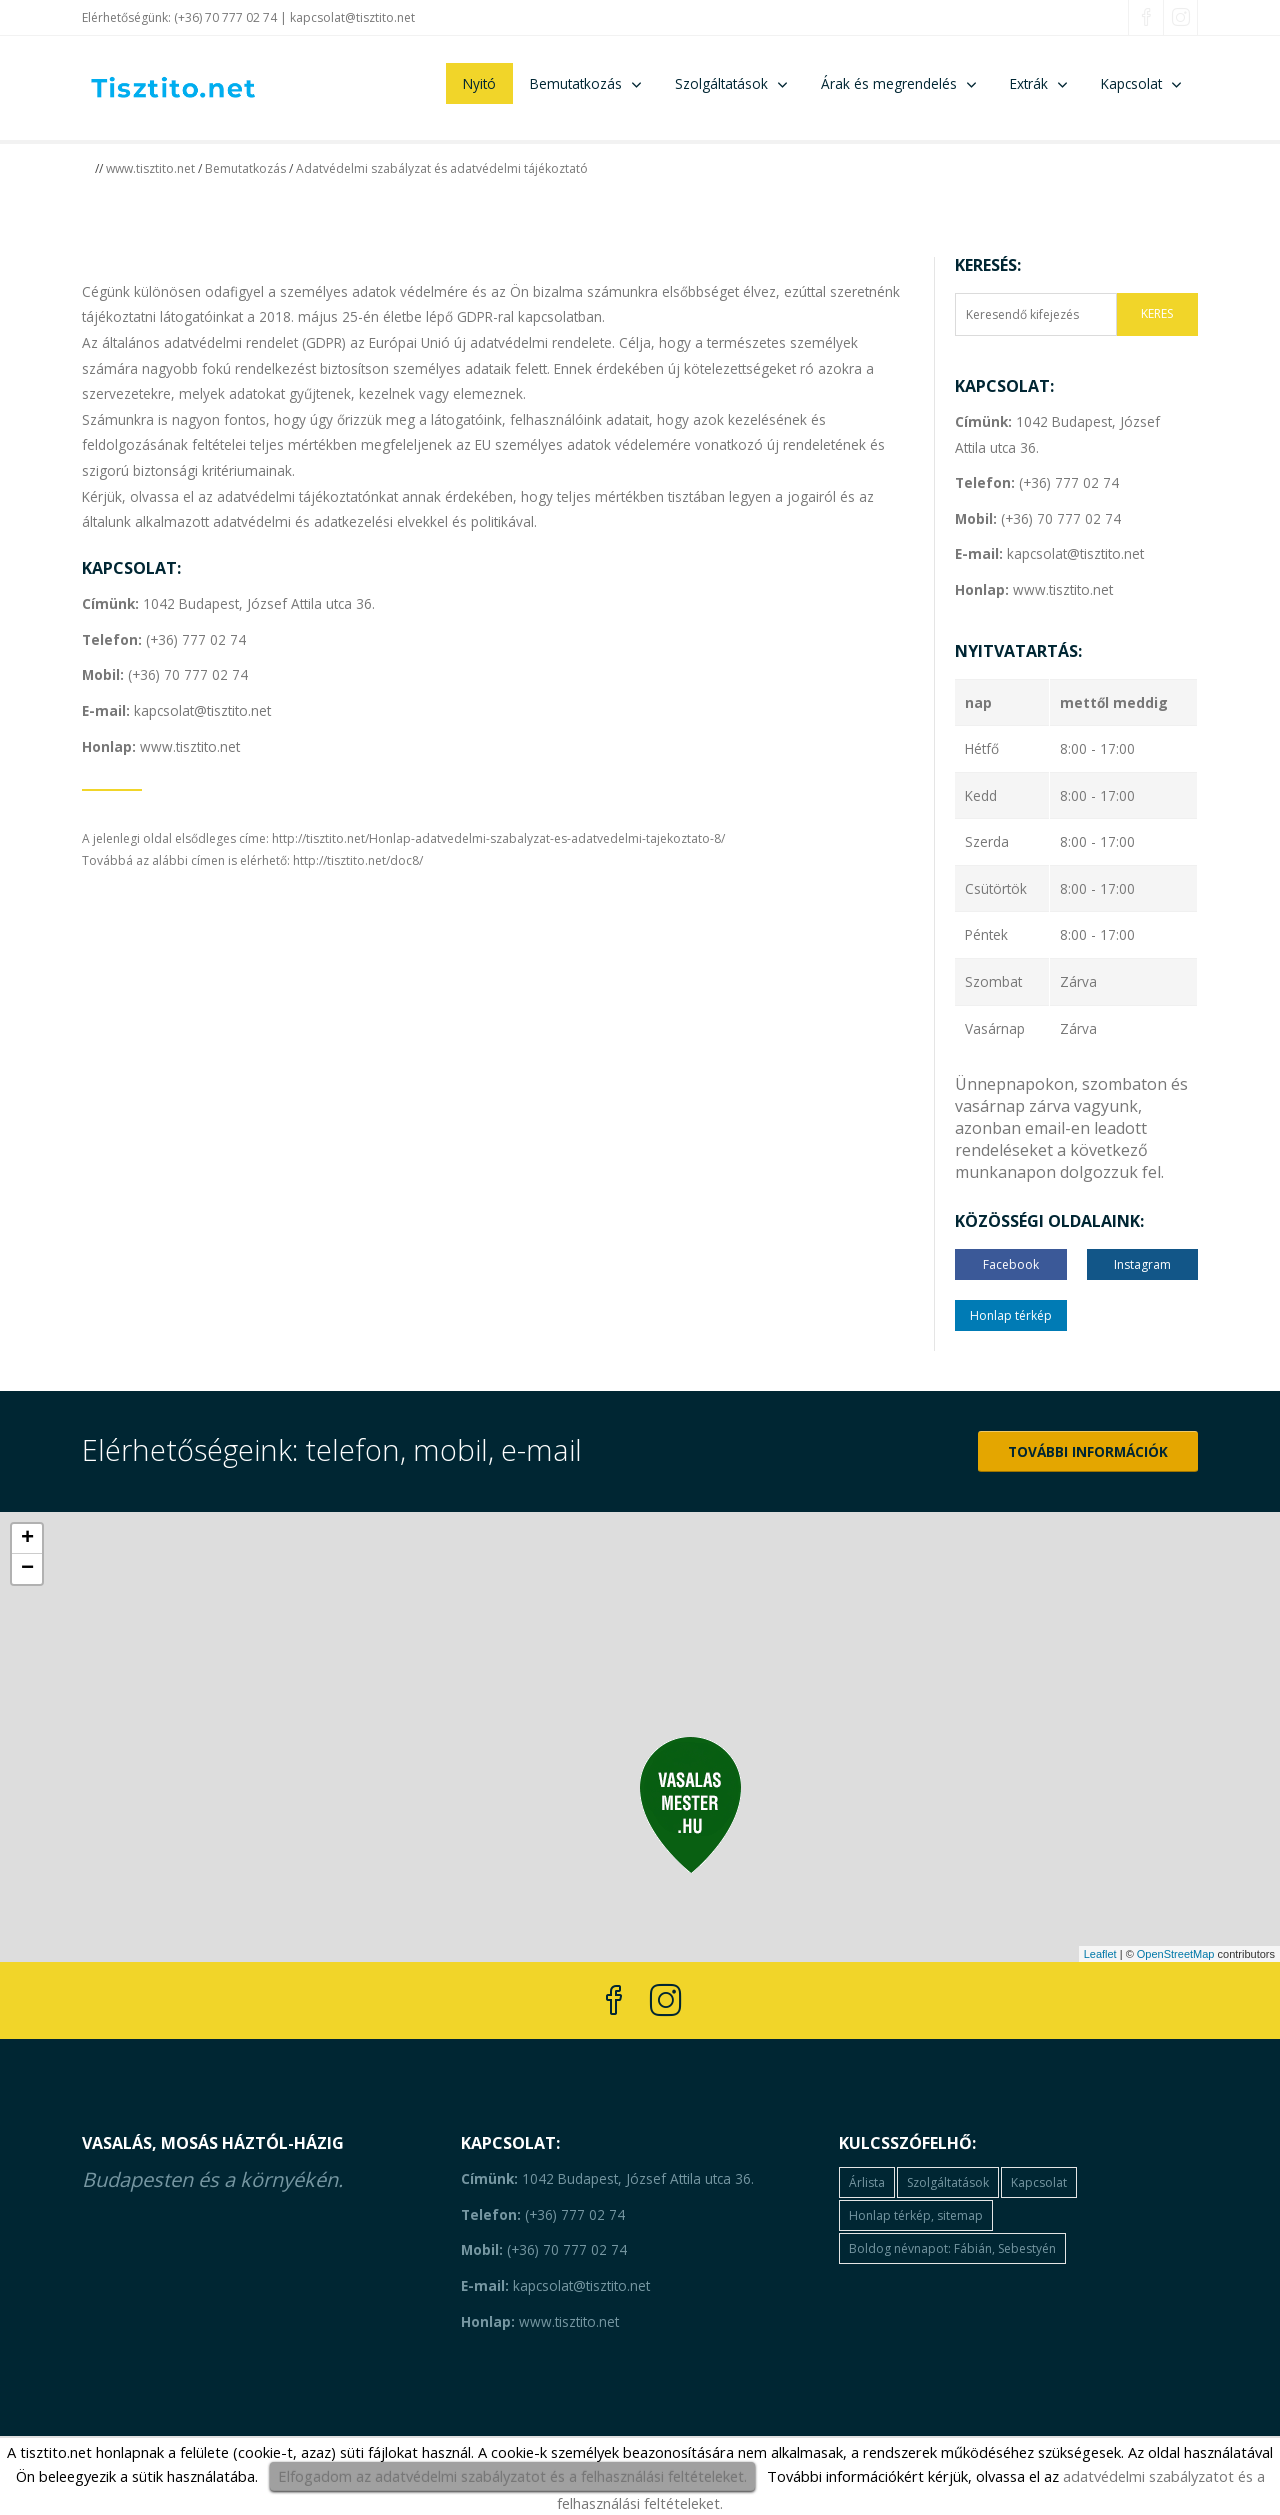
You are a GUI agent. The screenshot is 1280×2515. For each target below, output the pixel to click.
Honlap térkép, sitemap (916, 2215)
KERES (1157, 313)
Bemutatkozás (576, 83)
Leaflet (1100, 1954)
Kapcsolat (1131, 83)
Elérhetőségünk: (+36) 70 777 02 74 (179, 17)
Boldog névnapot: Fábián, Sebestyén (952, 2248)
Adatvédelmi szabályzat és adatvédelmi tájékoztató (442, 168)
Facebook (1011, 1264)
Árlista (867, 2182)
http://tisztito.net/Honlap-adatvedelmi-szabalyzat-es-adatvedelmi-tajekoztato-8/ (498, 838)
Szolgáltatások (721, 83)
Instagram (1142, 1264)
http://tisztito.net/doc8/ (358, 860)
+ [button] (27, 1539)
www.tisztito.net (150, 168)
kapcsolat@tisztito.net (352, 17)
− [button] (27, 1569)
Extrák (1029, 83)
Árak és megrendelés (889, 83)
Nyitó (479, 83)
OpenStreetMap (1176, 1954)
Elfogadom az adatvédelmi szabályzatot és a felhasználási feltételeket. (512, 2476)
